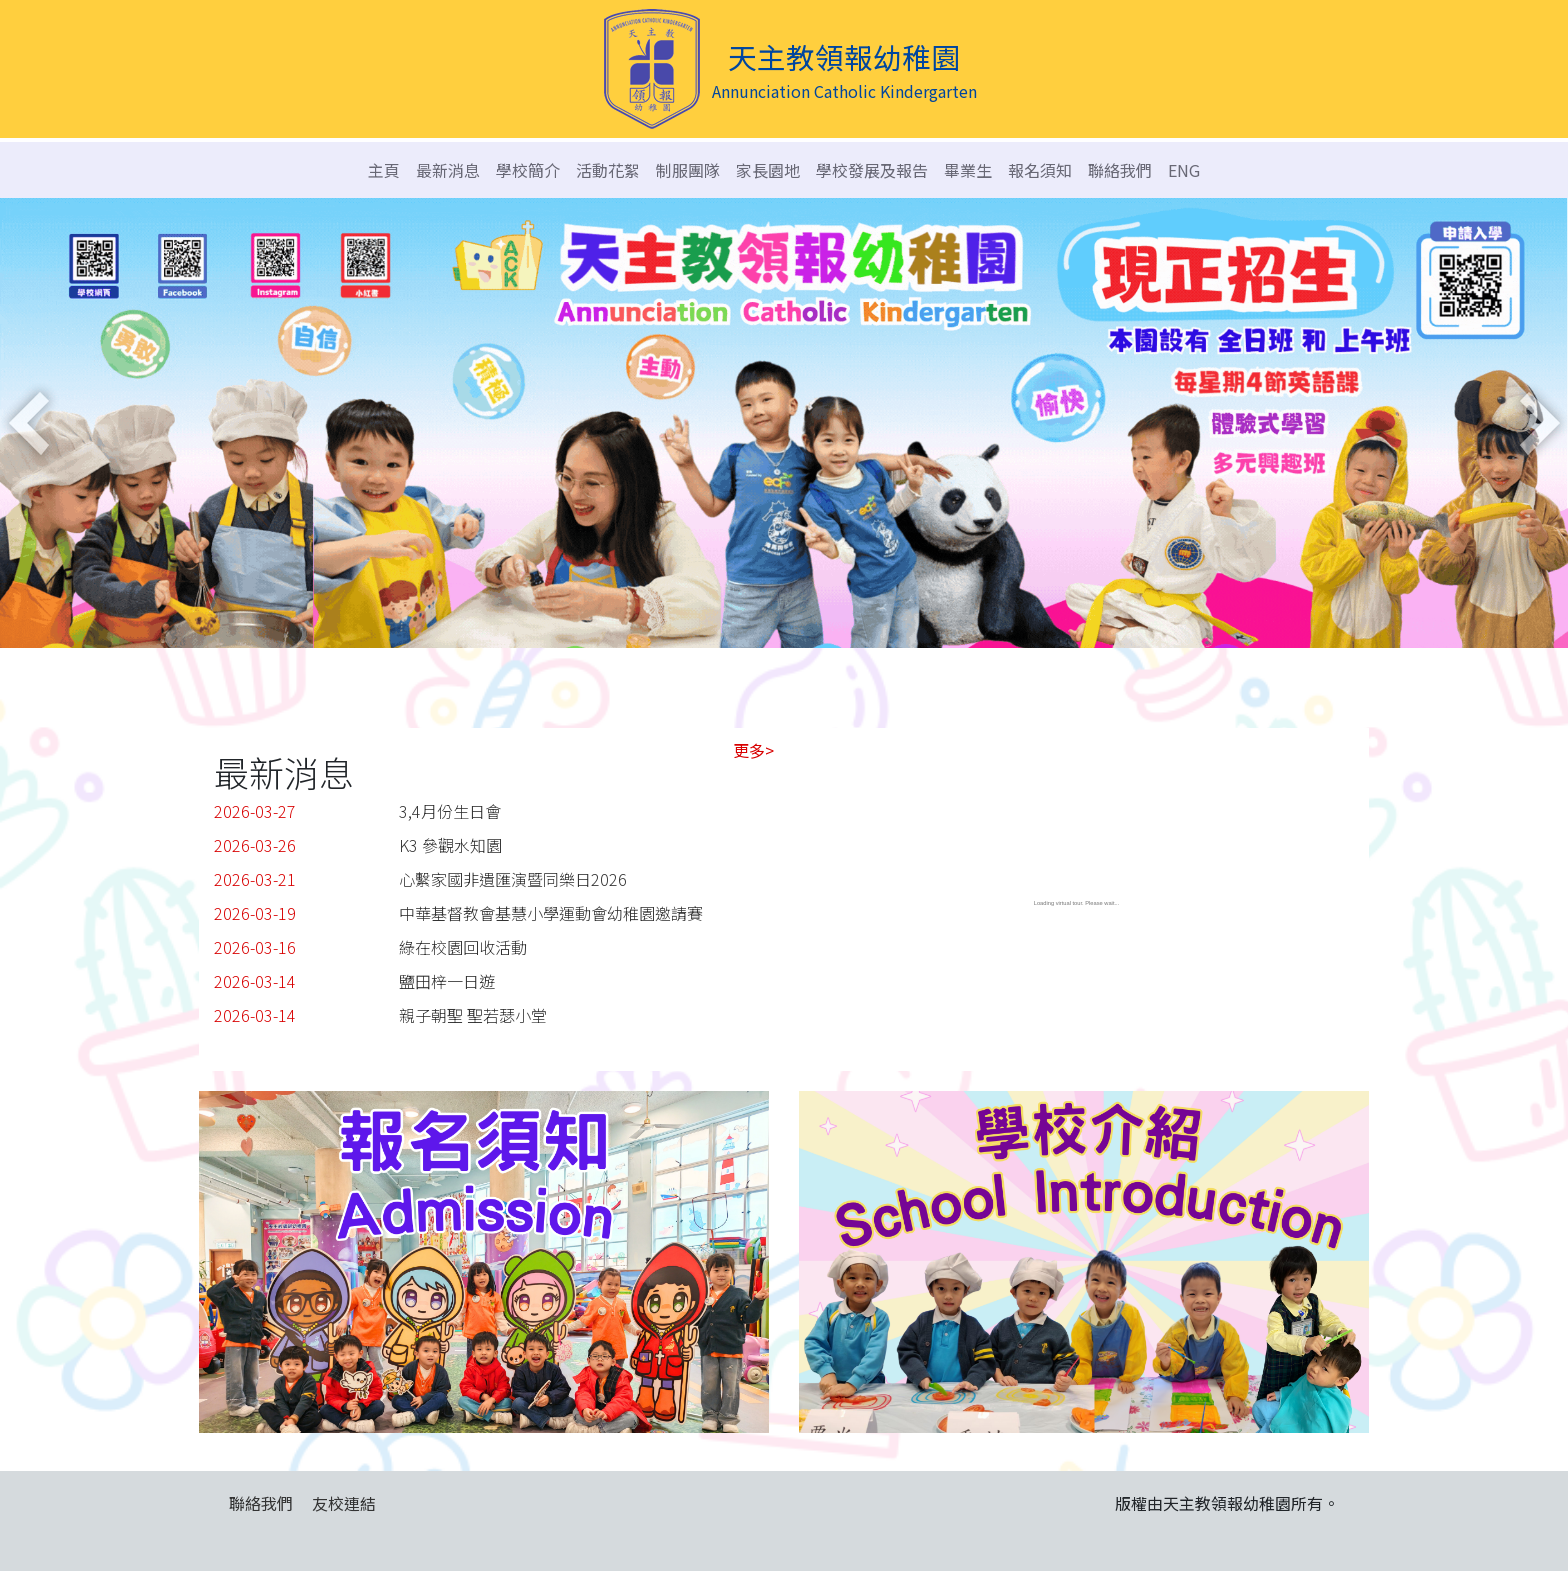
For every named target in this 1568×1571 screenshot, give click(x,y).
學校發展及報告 (872, 170)
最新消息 (448, 170)
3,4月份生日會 (450, 811)
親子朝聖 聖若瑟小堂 (473, 1015)
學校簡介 (528, 170)
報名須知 (1040, 170)
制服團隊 (688, 170)
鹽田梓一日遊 (447, 981)
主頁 (384, 170)
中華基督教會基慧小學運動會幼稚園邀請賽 (551, 913)
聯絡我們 (1120, 170)
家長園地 (768, 170)
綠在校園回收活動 (463, 947)
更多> (753, 750)
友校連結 (344, 1503)
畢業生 (968, 170)
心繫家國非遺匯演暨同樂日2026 (513, 879)
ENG (1184, 170)
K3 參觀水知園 (450, 845)
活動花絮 (608, 170)
